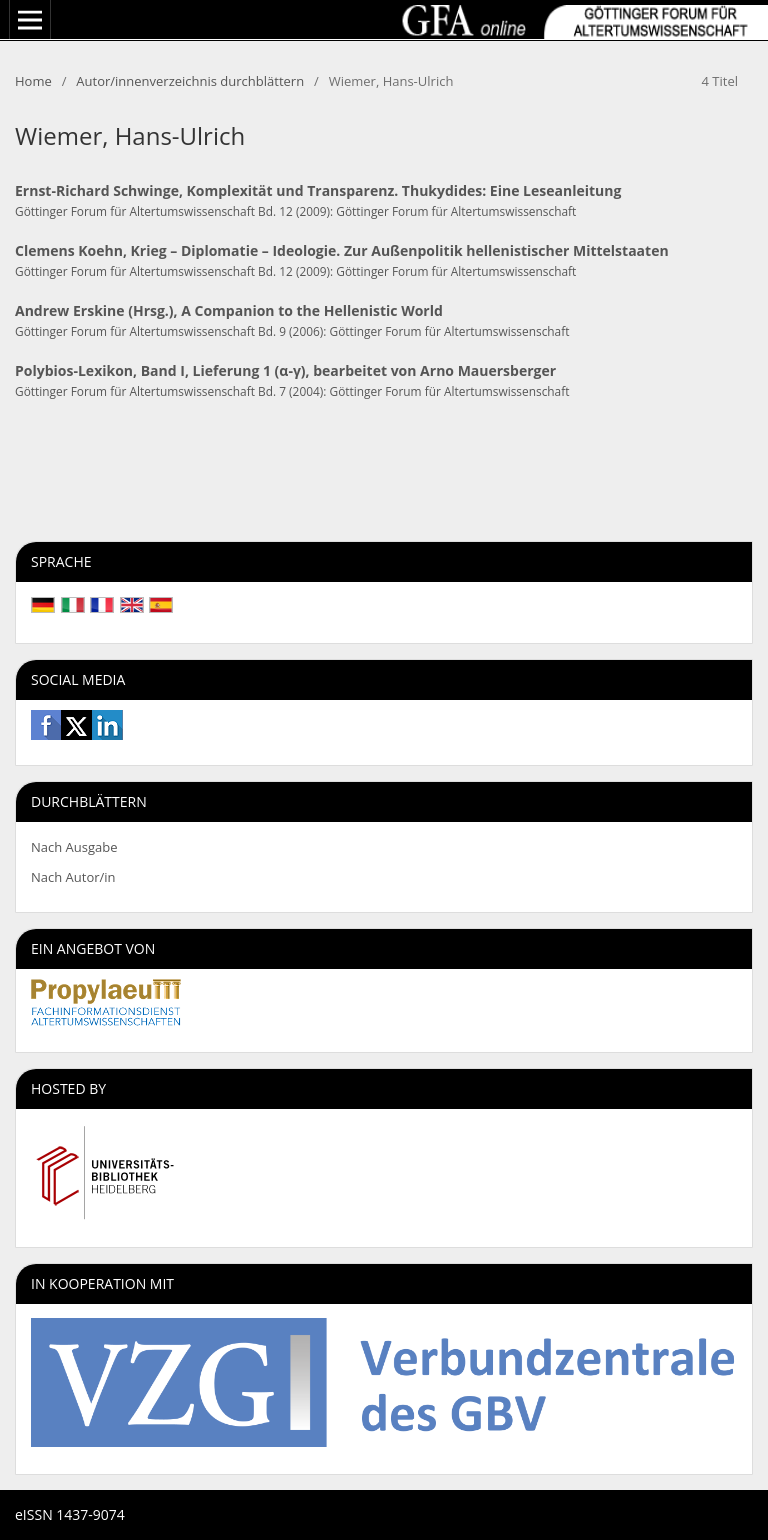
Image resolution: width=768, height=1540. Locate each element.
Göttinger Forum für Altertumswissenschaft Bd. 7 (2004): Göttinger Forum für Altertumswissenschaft (292, 391)
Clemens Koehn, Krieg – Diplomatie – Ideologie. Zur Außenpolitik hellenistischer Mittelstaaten (342, 250)
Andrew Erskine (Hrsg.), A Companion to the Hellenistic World (229, 310)
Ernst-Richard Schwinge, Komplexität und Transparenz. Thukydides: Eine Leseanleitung (318, 190)
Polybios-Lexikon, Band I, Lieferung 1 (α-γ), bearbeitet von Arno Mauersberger (285, 370)
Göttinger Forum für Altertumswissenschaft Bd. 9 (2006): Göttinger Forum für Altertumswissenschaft (292, 331)
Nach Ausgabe (74, 847)
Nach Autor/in (73, 877)
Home (33, 81)
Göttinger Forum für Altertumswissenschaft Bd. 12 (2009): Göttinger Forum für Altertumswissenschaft (295, 211)
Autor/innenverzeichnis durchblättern (190, 81)
